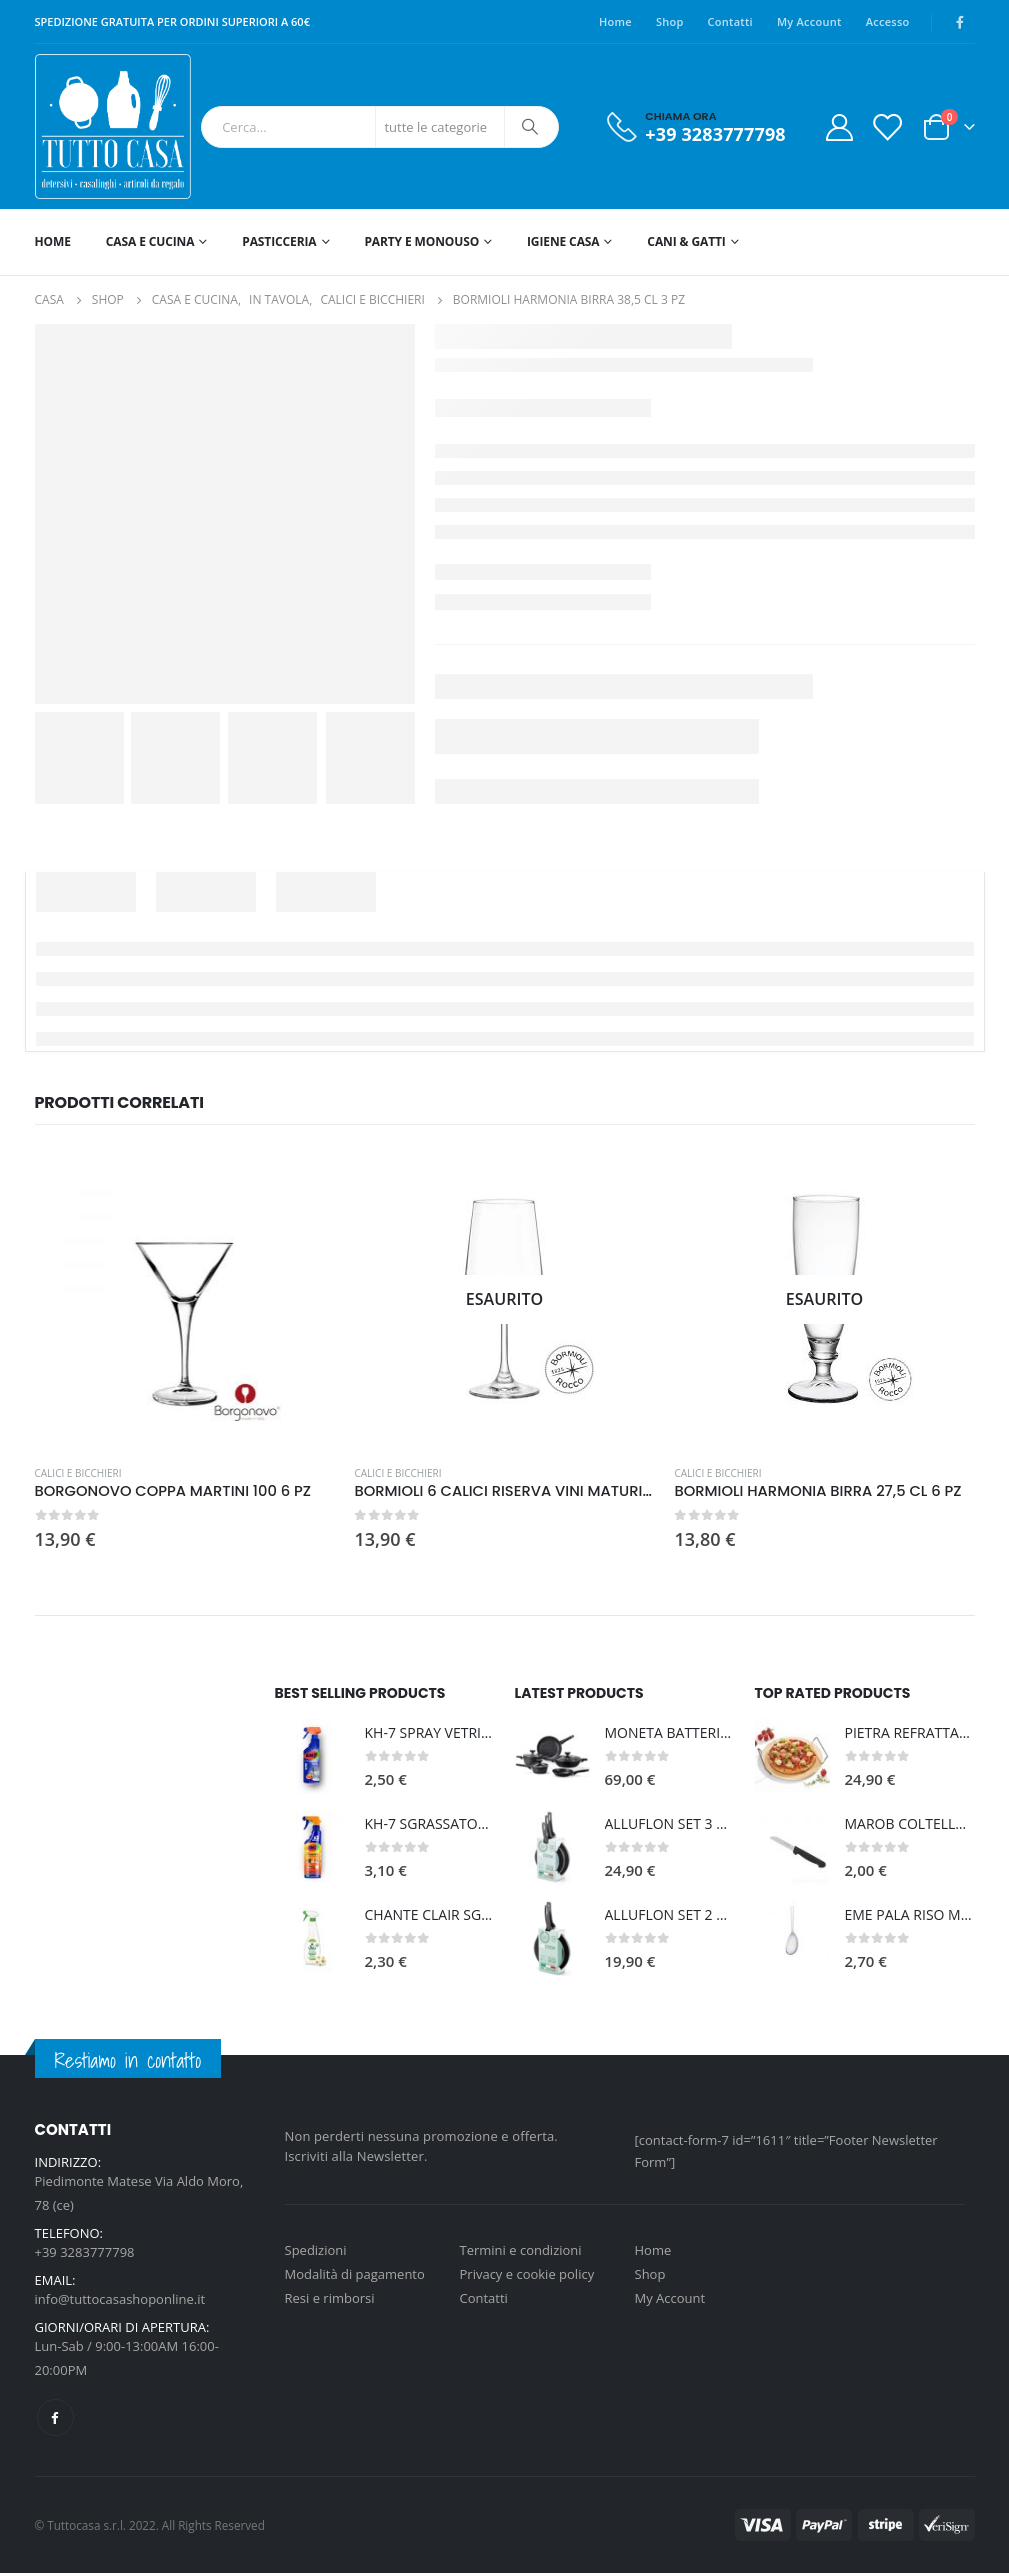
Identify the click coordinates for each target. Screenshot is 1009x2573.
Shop (670, 21)
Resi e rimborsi (330, 2298)
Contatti (730, 21)
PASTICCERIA (279, 241)
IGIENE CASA (563, 241)
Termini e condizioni (521, 2250)
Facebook (55, 2417)
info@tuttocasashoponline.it (120, 2299)
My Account (809, 21)
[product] (185, 1299)
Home (615, 21)
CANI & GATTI (686, 241)
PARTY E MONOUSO (421, 241)
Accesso (888, 21)
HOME (53, 241)
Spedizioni (316, 2250)
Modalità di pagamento (355, 2274)
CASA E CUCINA (150, 241)
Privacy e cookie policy (527, 2274)
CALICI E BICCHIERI (78, 1473)
